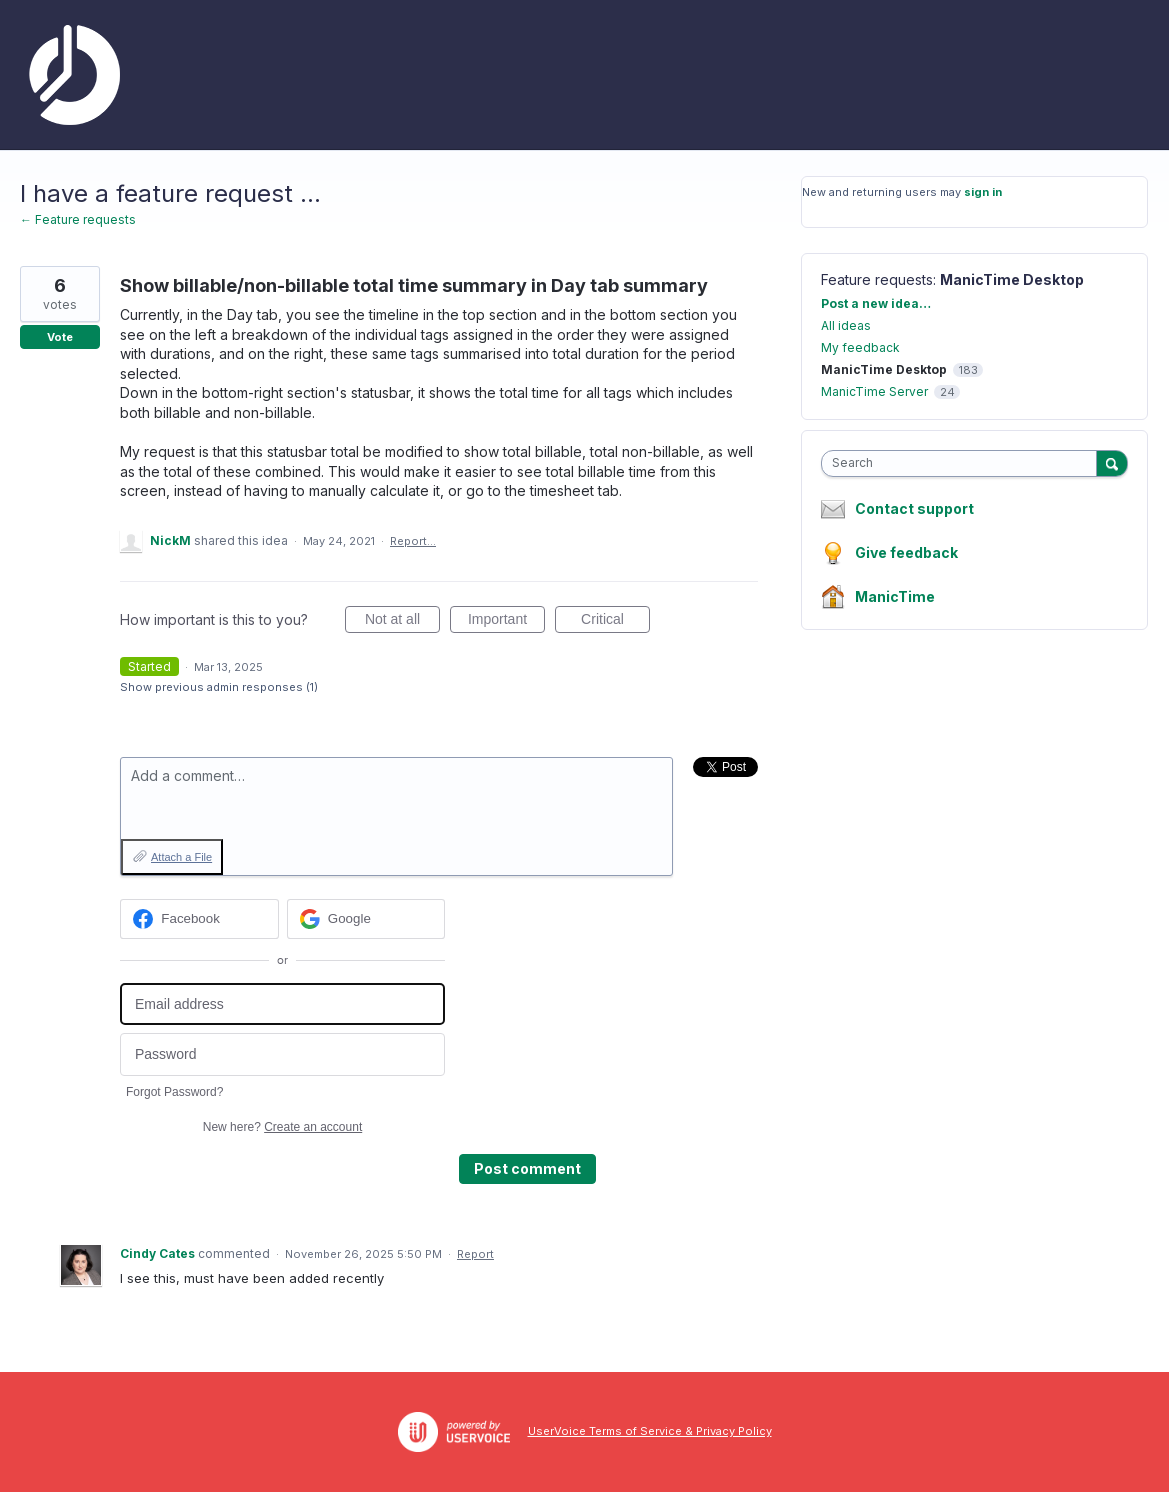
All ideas (846, 325)
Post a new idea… (876, 303)
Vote (60, 337)
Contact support (914, 509)
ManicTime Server (874, 391)
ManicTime (895, 596)
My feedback (860, 347)
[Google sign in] (366, 919)
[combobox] (963, 463)
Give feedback (906, 552)
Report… (413, 541)
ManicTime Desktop (1012, 279)
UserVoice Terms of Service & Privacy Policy (650, 1431)
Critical (615, 622)
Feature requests (877, 279)
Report (475, 1254)
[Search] (1112, 463)
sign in (983, 192)
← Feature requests (78, 219)
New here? (282, 1127)
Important (506, 622)
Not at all (402, 622)
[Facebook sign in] (199, 919)
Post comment (527, 1168)
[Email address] (282, 1004)
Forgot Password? (174, 1092)
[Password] (282, 1054)
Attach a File (181, 857)
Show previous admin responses (219, 687)
